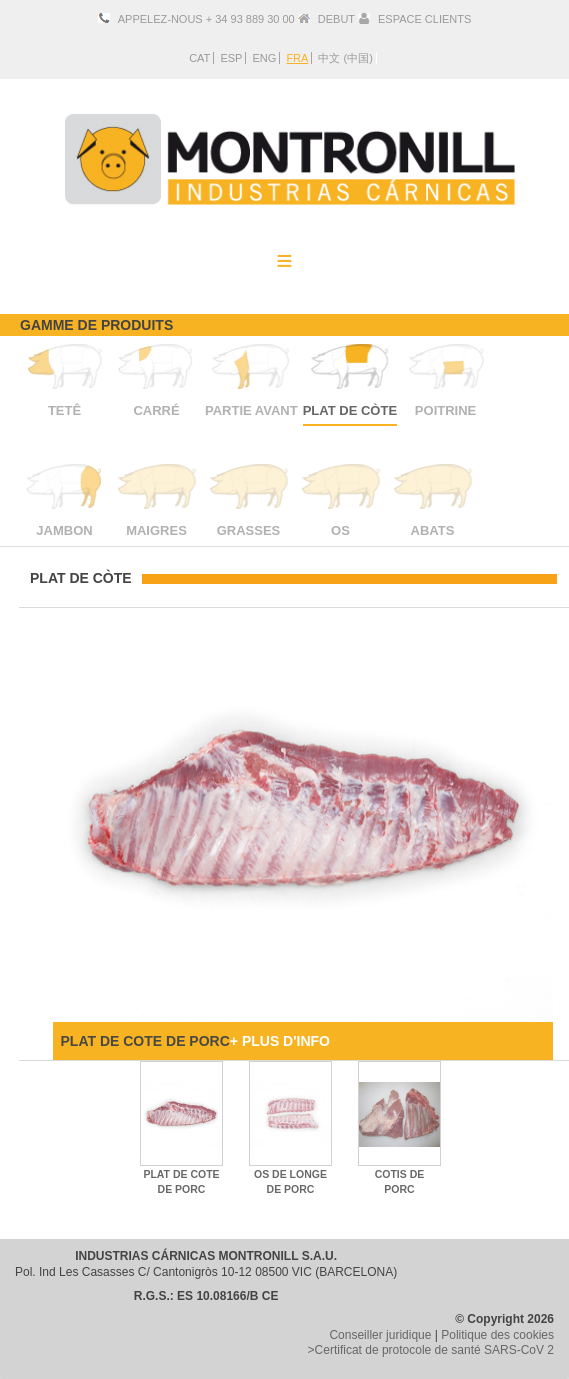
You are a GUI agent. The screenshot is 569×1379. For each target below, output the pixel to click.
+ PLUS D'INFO (280, 1041)
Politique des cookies (497, 1335)
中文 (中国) (345, 58)
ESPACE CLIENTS (424, 19)
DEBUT (336, 19)
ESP (231, 58)
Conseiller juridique (380, 1335)
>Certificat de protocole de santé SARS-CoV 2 (431, 1350)
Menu (285, 260)
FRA (297, 58)
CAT (199, 58)
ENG (264, 58)
